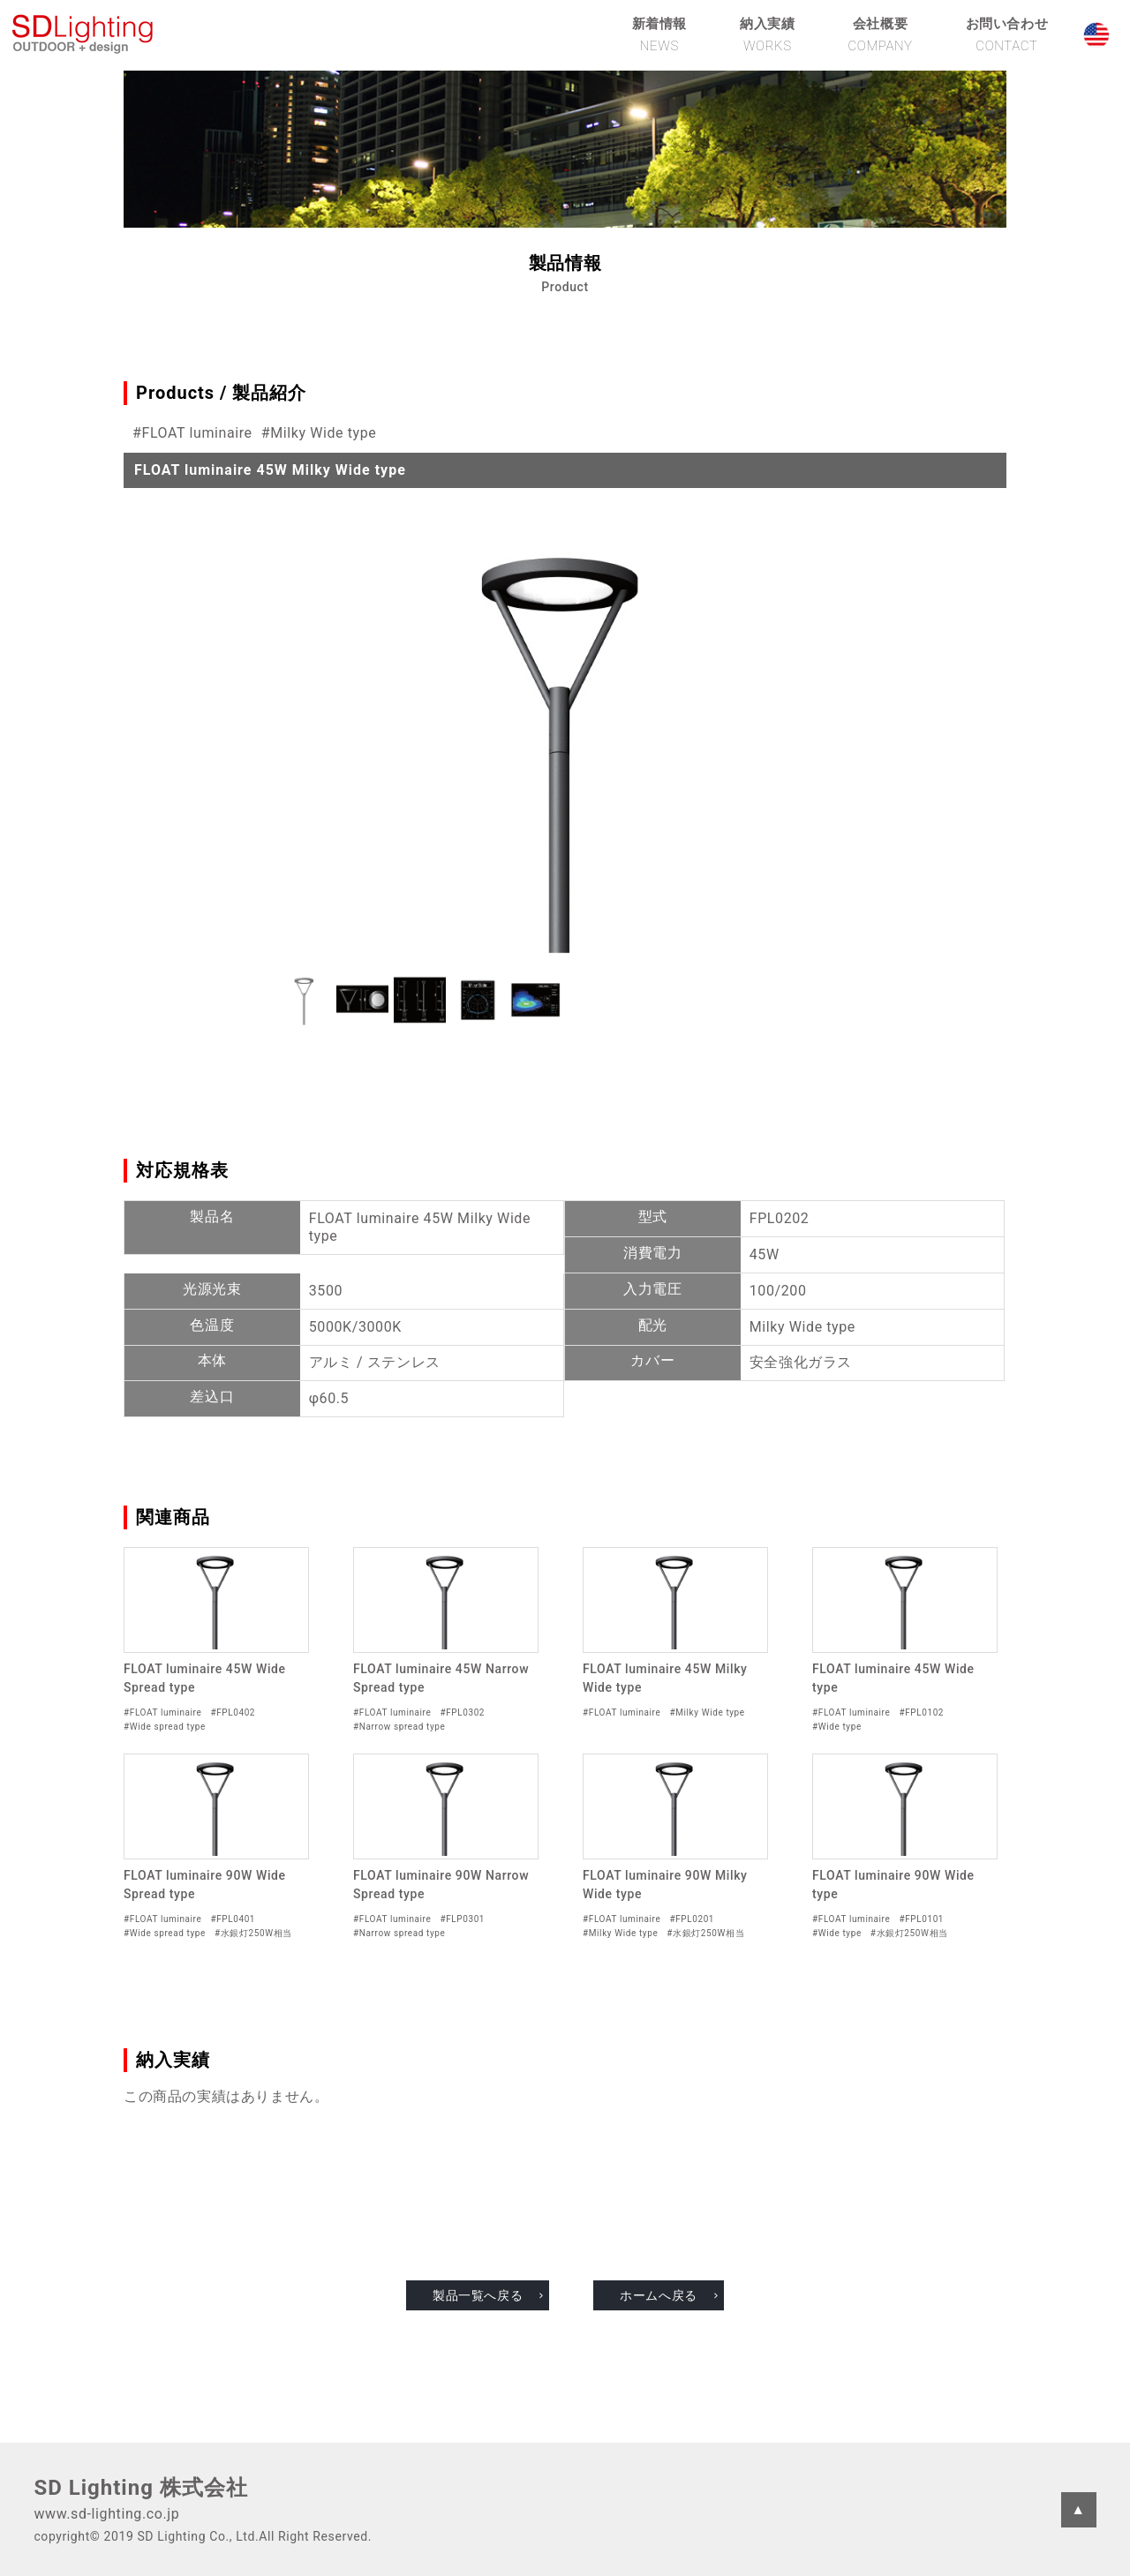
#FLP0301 (462, 1919)
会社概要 (880, 34)
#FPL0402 (232, 1712)
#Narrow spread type (399, 1726)
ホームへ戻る (658, 2295)
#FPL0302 (462, 1712)
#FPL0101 (921, 1919)
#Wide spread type (165, 1726)
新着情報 (659, 34)
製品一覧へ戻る (478, 2295)
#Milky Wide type (319, 432)
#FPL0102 (921, 1712)
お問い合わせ (1007, 34)
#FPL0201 (691, 1919)
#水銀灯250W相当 (253, 1933)
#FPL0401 (232, 1919)
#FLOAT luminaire (192, 432)
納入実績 (767, 34)
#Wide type (837, 1726)
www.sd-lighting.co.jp (106, 2513)
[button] (304, 999)
